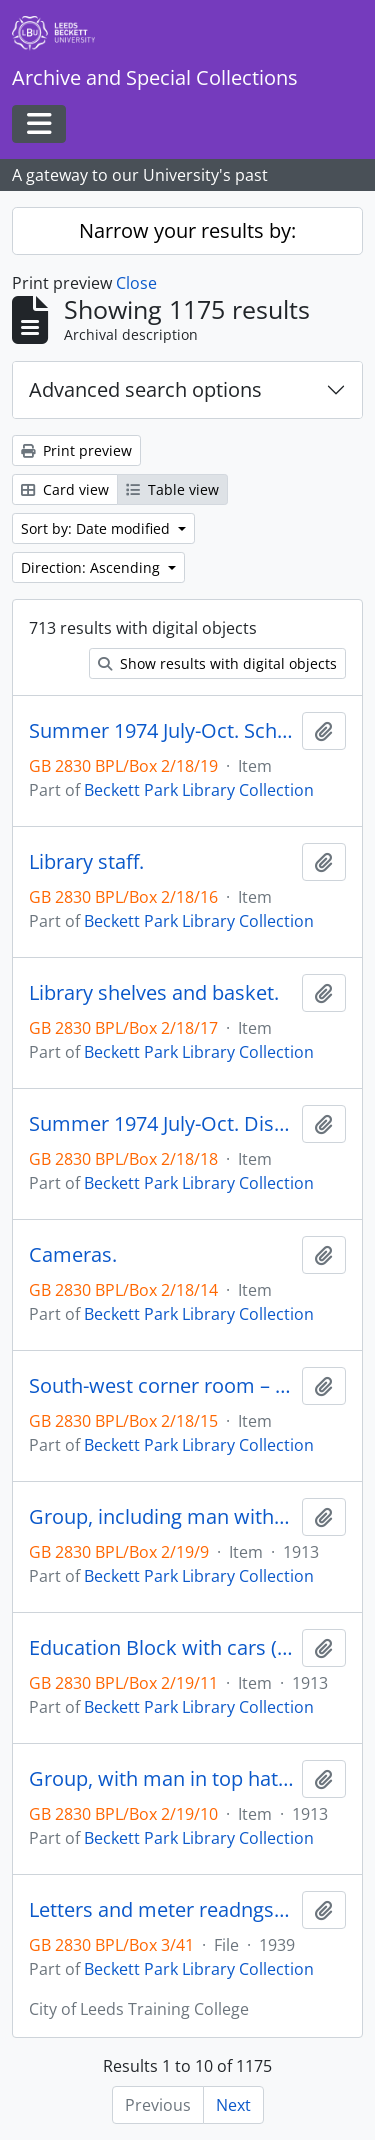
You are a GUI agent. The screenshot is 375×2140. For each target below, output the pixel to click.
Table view (172, 489)
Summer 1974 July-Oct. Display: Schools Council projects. (161, 1124)
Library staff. (86, 862)
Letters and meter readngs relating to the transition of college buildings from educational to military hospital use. (161, 1910)
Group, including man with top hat (161, 1517)
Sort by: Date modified (97, 528)
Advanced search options (145, 389)
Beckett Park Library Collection (199, 790)
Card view (65, 489)
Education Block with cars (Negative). (161, 1648)
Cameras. (73, 1255)
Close (136, 283)
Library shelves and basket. (154, 993)
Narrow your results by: (187, 230)
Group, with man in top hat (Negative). (161, 1779)
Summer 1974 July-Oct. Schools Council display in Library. (161, 731)
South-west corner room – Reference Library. (161, 1386)
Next (233, 2105)
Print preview (76, 450)
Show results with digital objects (217, 663)
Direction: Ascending (92, 567)
